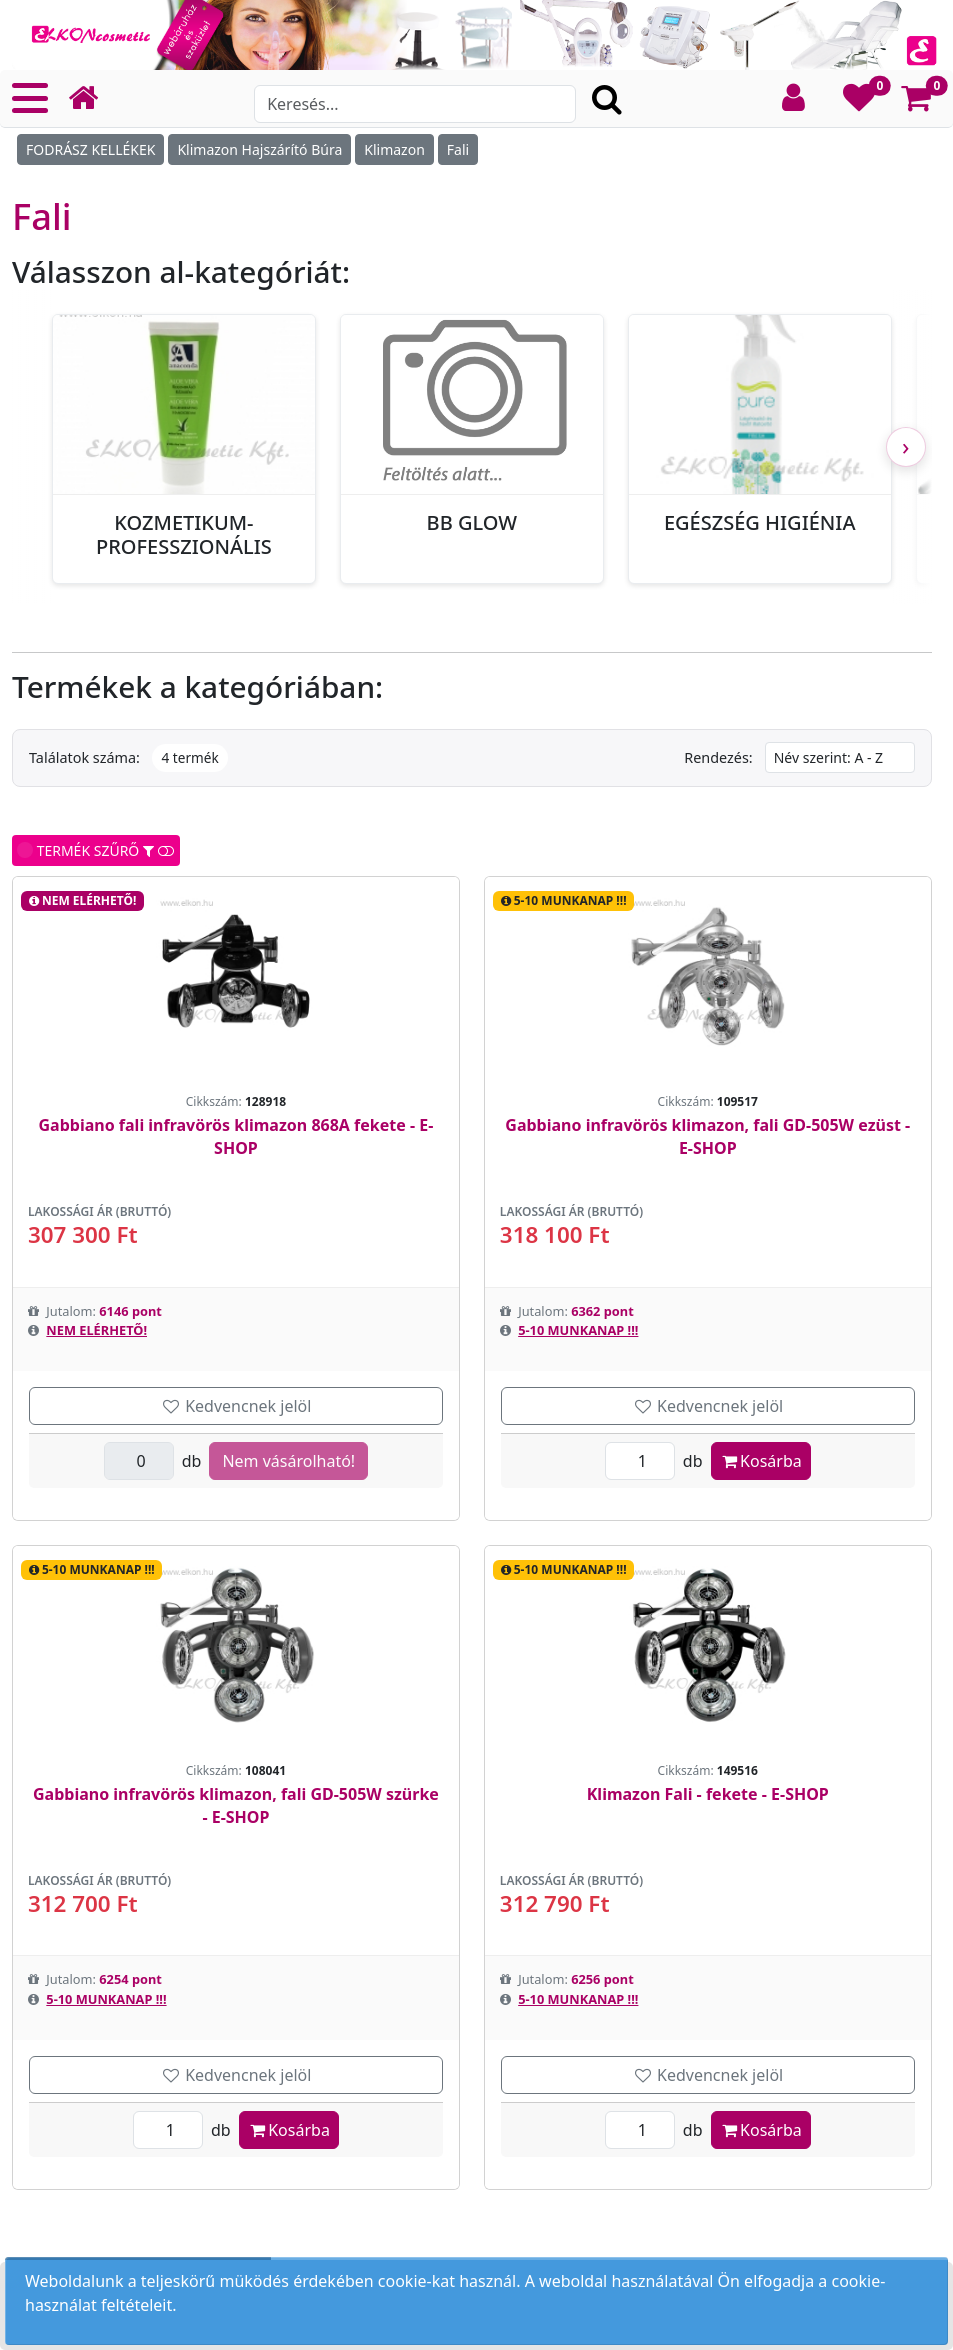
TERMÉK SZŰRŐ (96, 850)
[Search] (415, 104)
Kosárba (761, 1461)
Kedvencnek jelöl (235, 1406)
